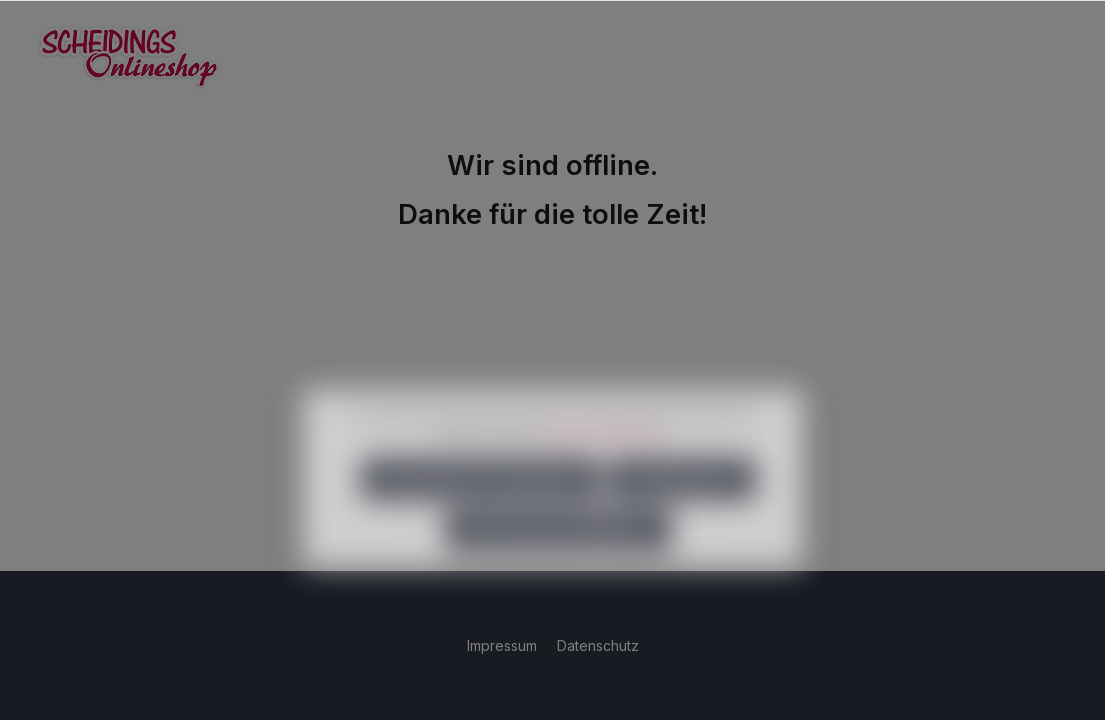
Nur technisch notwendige (480, 507)
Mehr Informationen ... (606, 460)
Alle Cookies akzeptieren (558, 558)
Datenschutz (598, 645)
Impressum (504, 645)
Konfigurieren (682, 507)
